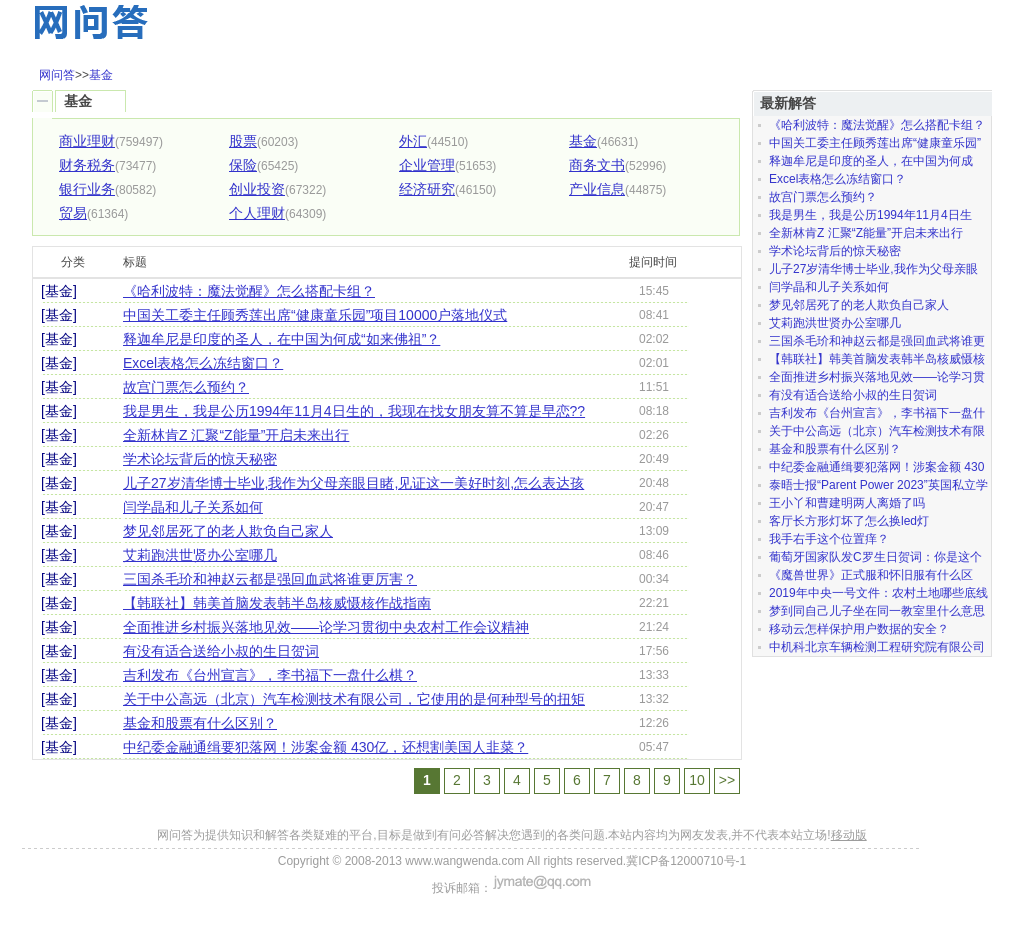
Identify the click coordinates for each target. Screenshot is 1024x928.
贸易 (73, 213)
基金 (101, 75)
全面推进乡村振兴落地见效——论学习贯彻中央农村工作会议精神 (326, 627)
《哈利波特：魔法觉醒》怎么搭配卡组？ (249, 291)
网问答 (57, 75)
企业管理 (427, 165)
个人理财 (257, 213)
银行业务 (87, 189)
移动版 (849, 835)
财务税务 (87, 165)
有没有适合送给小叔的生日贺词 (221, 651)
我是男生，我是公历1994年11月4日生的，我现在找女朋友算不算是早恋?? (354, 411)
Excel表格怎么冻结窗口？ (203, 363)
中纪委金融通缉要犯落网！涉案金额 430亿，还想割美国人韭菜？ (325, 747)
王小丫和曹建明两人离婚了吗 (847, 503)
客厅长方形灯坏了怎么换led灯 (849, 521)
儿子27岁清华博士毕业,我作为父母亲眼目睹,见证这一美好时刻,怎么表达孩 (353, 483)
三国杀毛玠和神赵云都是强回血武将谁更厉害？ (270, 579)
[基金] (59, 291)
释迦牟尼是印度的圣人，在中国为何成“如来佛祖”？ (281, 339)
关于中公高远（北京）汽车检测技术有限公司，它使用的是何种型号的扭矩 (354, 699)
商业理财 (87, 141)
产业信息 (597, 189)
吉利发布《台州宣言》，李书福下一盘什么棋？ (270, 675)
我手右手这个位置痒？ (829, 539)
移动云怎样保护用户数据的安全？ (859, 629)
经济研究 (427, 189)
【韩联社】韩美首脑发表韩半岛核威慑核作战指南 (277, 603)
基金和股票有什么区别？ (200, 723)
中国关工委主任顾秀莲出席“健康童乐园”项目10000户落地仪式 (315, 315)
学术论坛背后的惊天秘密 (200, 459)
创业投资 (257, 189)
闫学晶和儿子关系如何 (193, 507)
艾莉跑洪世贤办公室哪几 (200, 555)
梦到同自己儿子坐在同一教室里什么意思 (877, 611)
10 (697, 780)
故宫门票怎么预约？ (186, 387)
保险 (243, 165)
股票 (243, 141)
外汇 (413, 141)
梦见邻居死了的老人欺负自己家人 (228, 531)
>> (727, 780)
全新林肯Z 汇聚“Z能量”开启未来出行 (236, 435)
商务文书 (597, 165)
